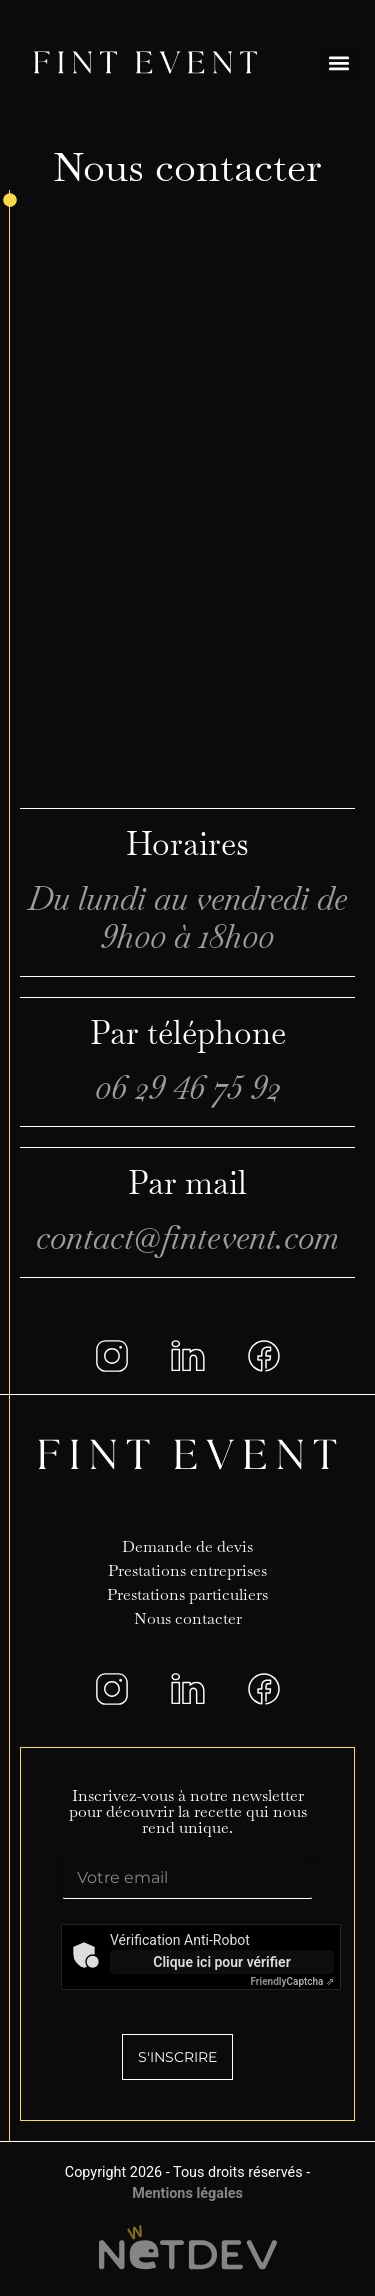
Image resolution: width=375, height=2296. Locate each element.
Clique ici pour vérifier (221, 1962)
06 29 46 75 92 (188, 1087)
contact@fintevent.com (187, 1237)
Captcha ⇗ (292, 1981)
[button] (338, 62)
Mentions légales (187, 2193)
